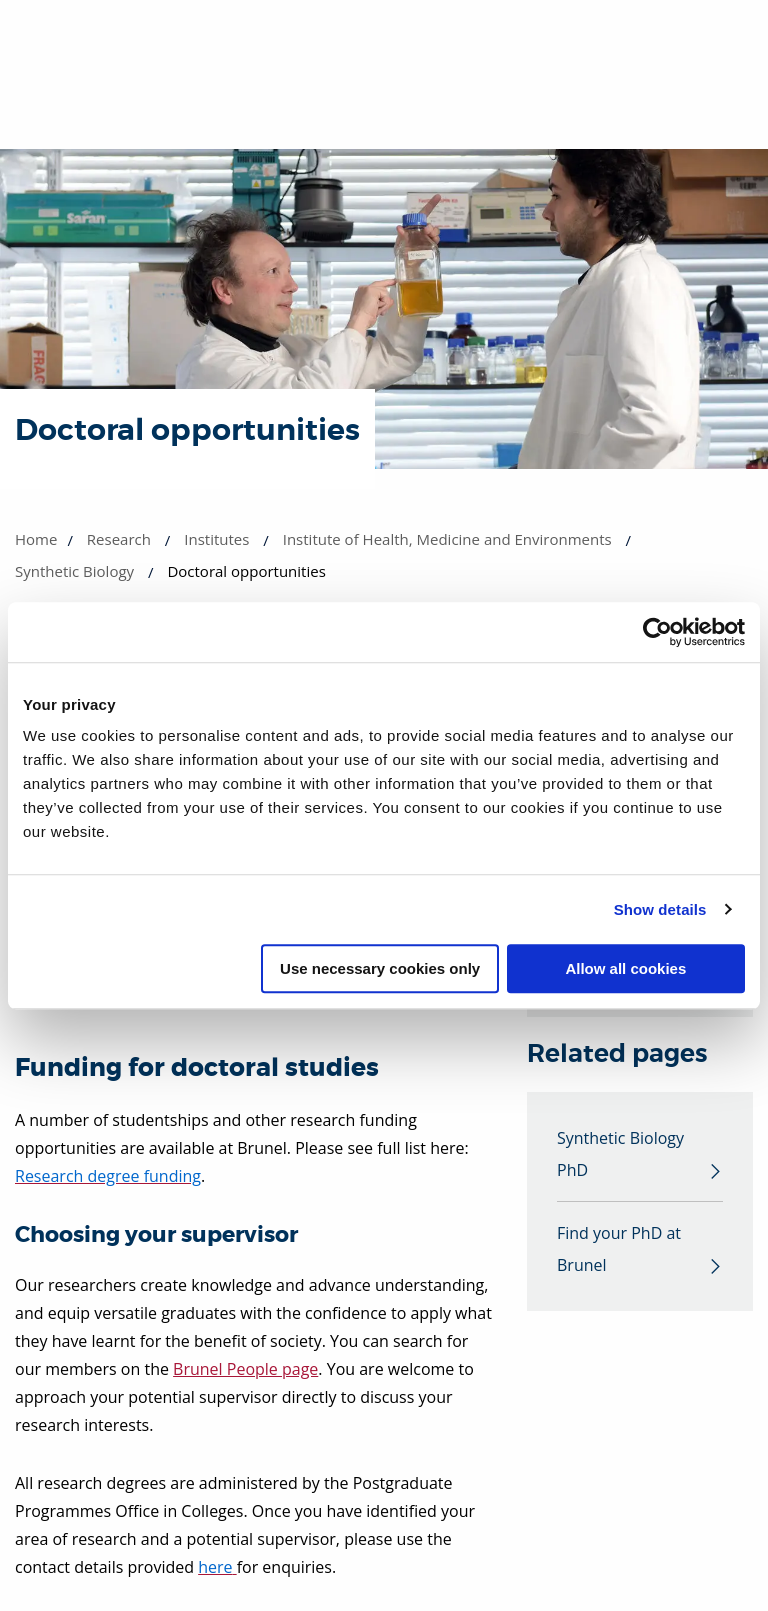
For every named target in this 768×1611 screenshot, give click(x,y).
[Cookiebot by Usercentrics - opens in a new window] (657, 632)
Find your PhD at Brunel (619, 1249)
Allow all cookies (625, 968)
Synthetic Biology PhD (620, 1154)
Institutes (216, 539)
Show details (660, 909)
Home (36, 539)
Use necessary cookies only (380, 968)
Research (119, 539)
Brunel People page (245, 1369)
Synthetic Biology (74, 571)
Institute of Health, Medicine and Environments (447, 539)
